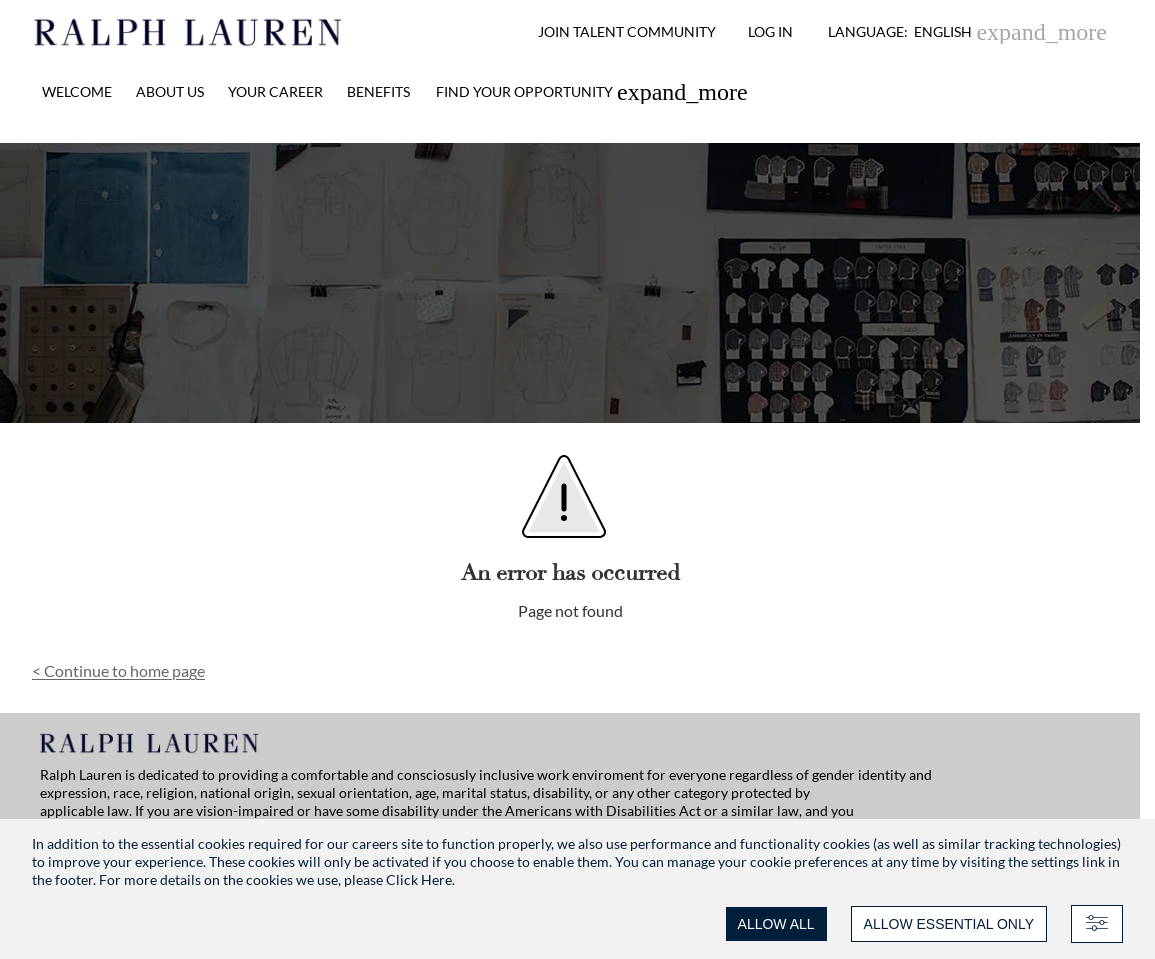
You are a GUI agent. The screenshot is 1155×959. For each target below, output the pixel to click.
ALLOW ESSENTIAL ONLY (949, 924)
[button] (967, 32)
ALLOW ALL (776, 924)
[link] (592, 92)
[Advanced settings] (1097, 924)
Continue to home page (118, 670)
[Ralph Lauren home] (188, 32)
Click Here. (420, 879)
